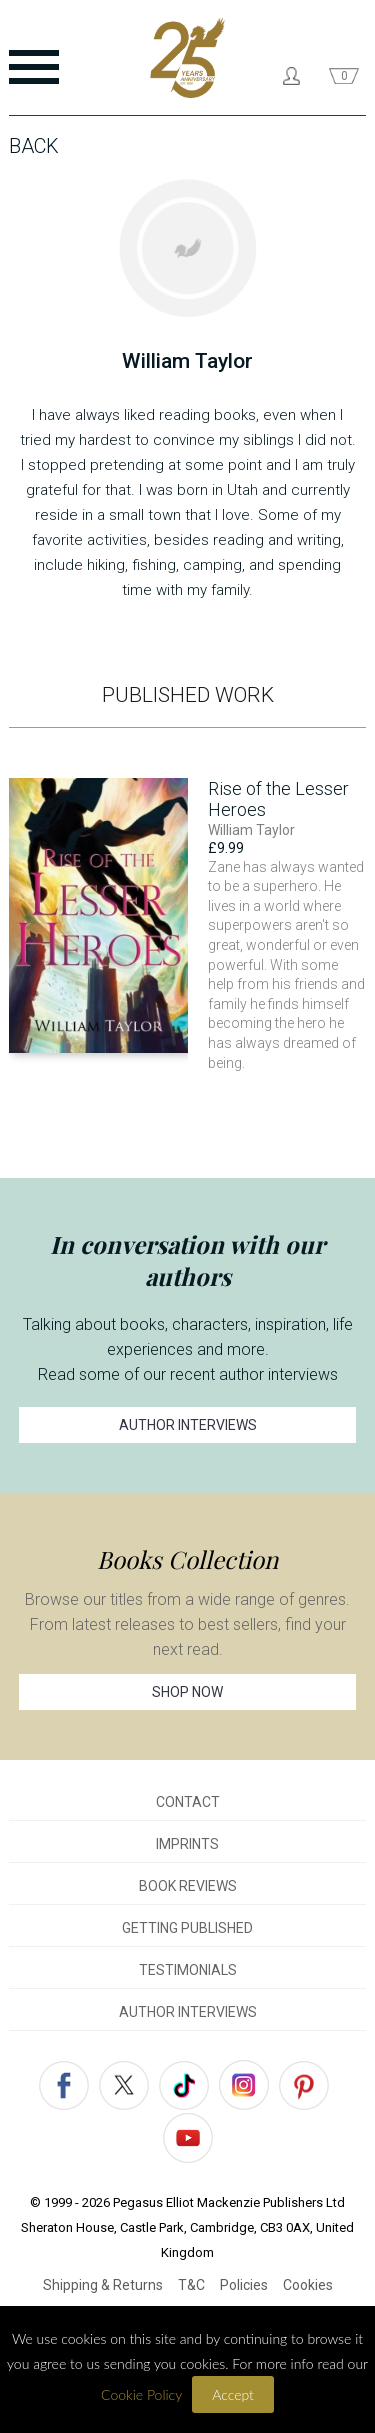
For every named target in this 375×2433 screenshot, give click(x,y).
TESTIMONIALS (188, 1970)
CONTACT (188, 1802)
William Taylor (251, 830)
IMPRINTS (187, 1844)
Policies (244, 2285)
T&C (191, 2285)
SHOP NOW (187, 1692)
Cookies (308, 2285)
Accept (233, 2394)
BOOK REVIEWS (188, 1886)
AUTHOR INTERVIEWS (188, 1425)
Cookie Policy (141, 2394)
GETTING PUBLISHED (187, 1928)
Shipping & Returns (103, 2285)
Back (34, 146)
